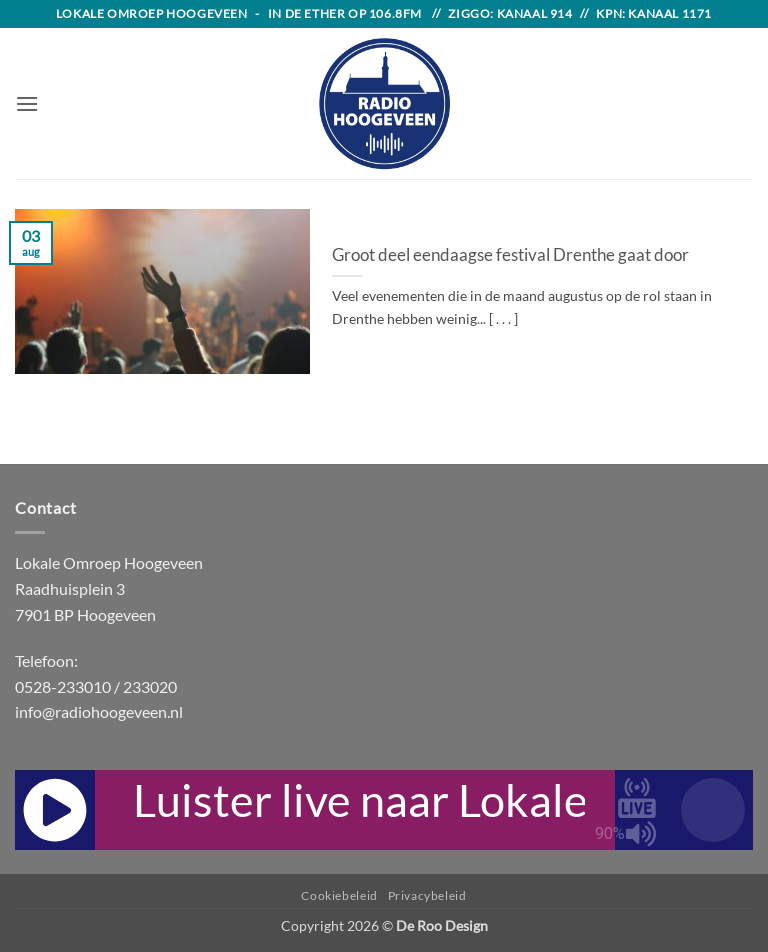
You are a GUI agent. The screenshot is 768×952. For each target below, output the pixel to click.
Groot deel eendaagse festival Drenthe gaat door (510, 255)
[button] (27, 103)
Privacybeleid (427, 895)
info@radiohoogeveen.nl (99, 711)
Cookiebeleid (339, 895)
